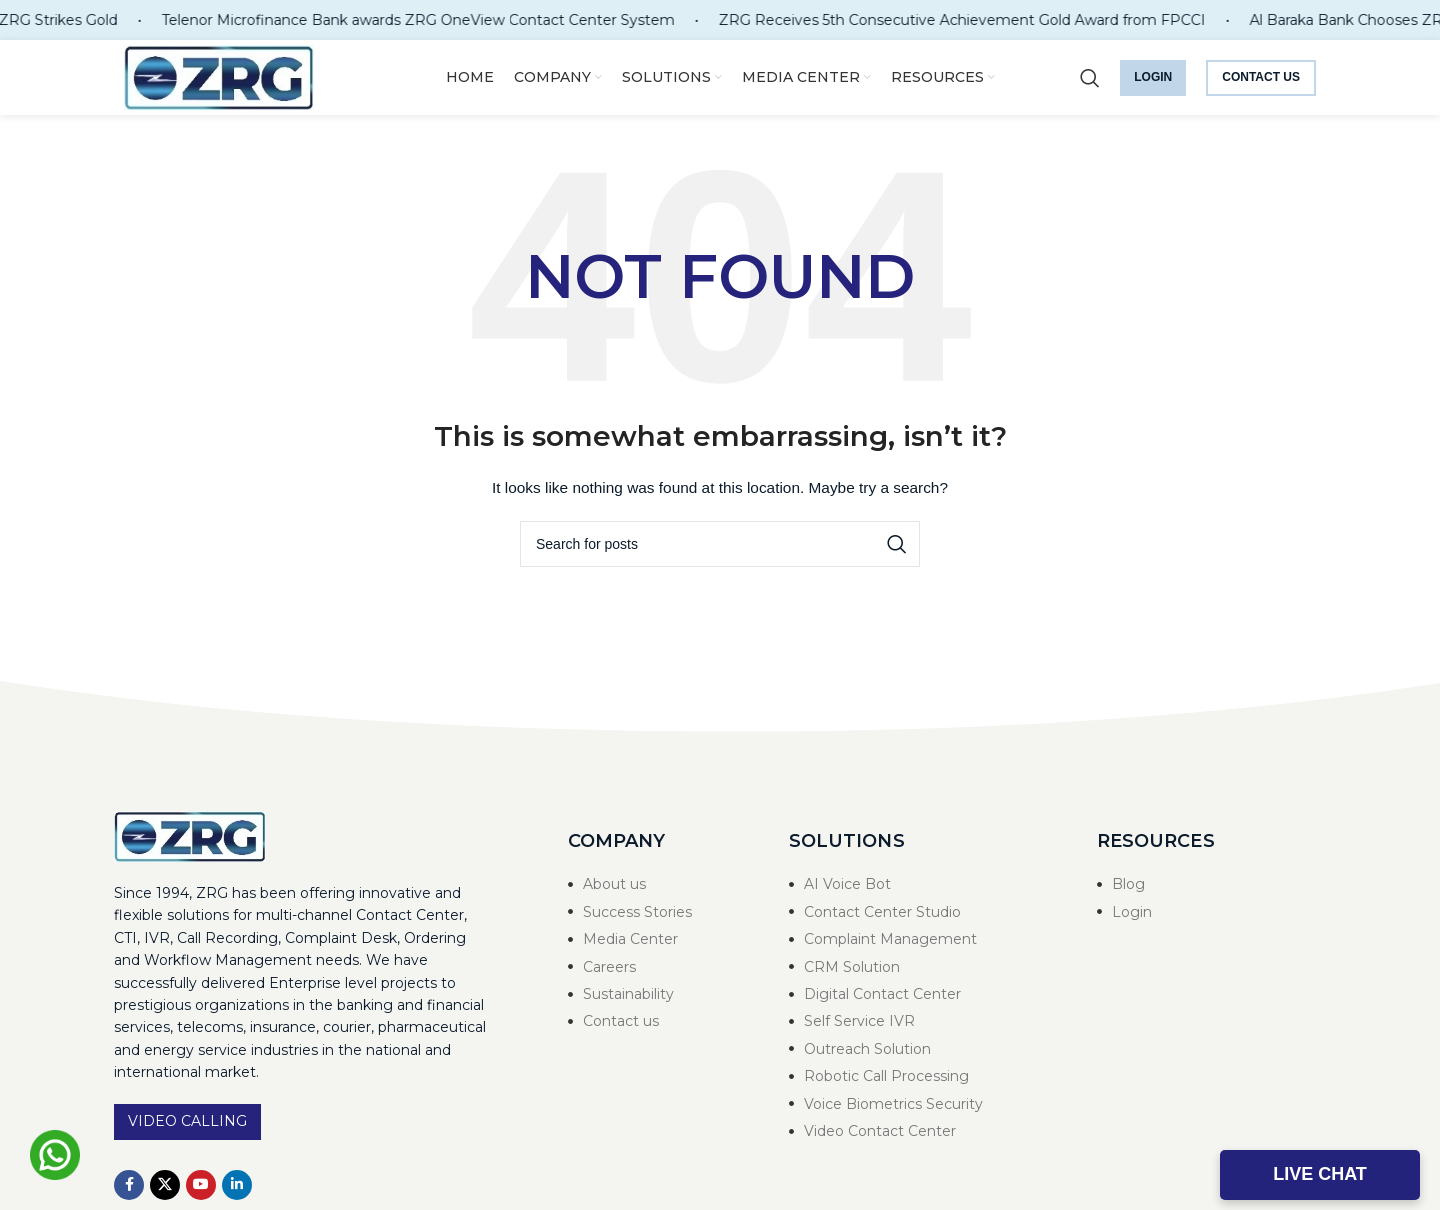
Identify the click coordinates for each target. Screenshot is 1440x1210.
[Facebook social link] (129, 1185)
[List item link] (659, 884)
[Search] (1090, 78)
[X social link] (165, 1185)
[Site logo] (219, 76)
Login (1153, 77)
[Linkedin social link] (237, 1185)
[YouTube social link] (201, 1185)
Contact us (1261, 77)
